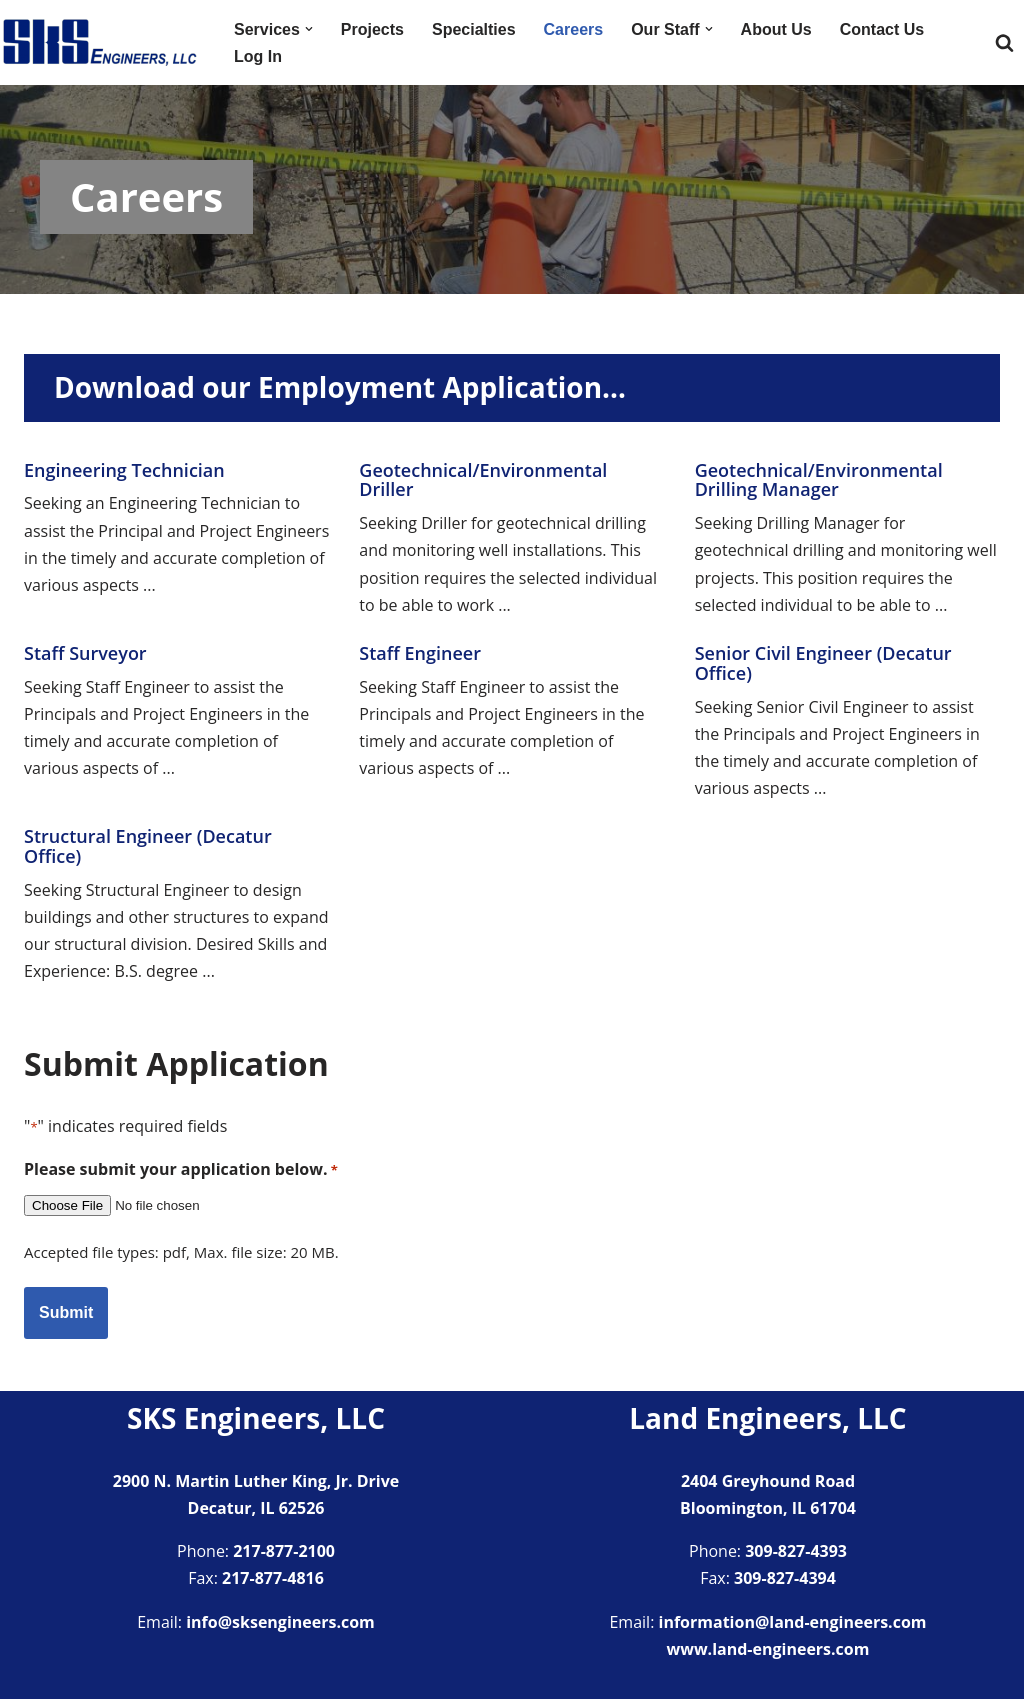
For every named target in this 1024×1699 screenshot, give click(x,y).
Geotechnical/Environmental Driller (483, 480)
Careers (574, 29)
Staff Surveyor (85, 653)
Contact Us (882, 29)
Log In (258, 56)
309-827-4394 (785, 1578)
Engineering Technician (124, 470)
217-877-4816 (273, 1578)
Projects (372, 29)
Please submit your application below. (181, 1169)
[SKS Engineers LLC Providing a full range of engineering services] (100, 42)
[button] (309, 29)
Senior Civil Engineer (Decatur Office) (823, 663)
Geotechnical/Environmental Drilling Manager (819, 480)
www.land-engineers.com (768, 1649)
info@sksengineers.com (280, 1622)
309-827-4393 (796, 1551)
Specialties (474, 29)
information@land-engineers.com (793, 1622)
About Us (776, 29)
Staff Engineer (420, 653)
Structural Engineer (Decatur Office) (148, 846)
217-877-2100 (284, 1551)
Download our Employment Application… (340, 387)
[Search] (1004, 42)
